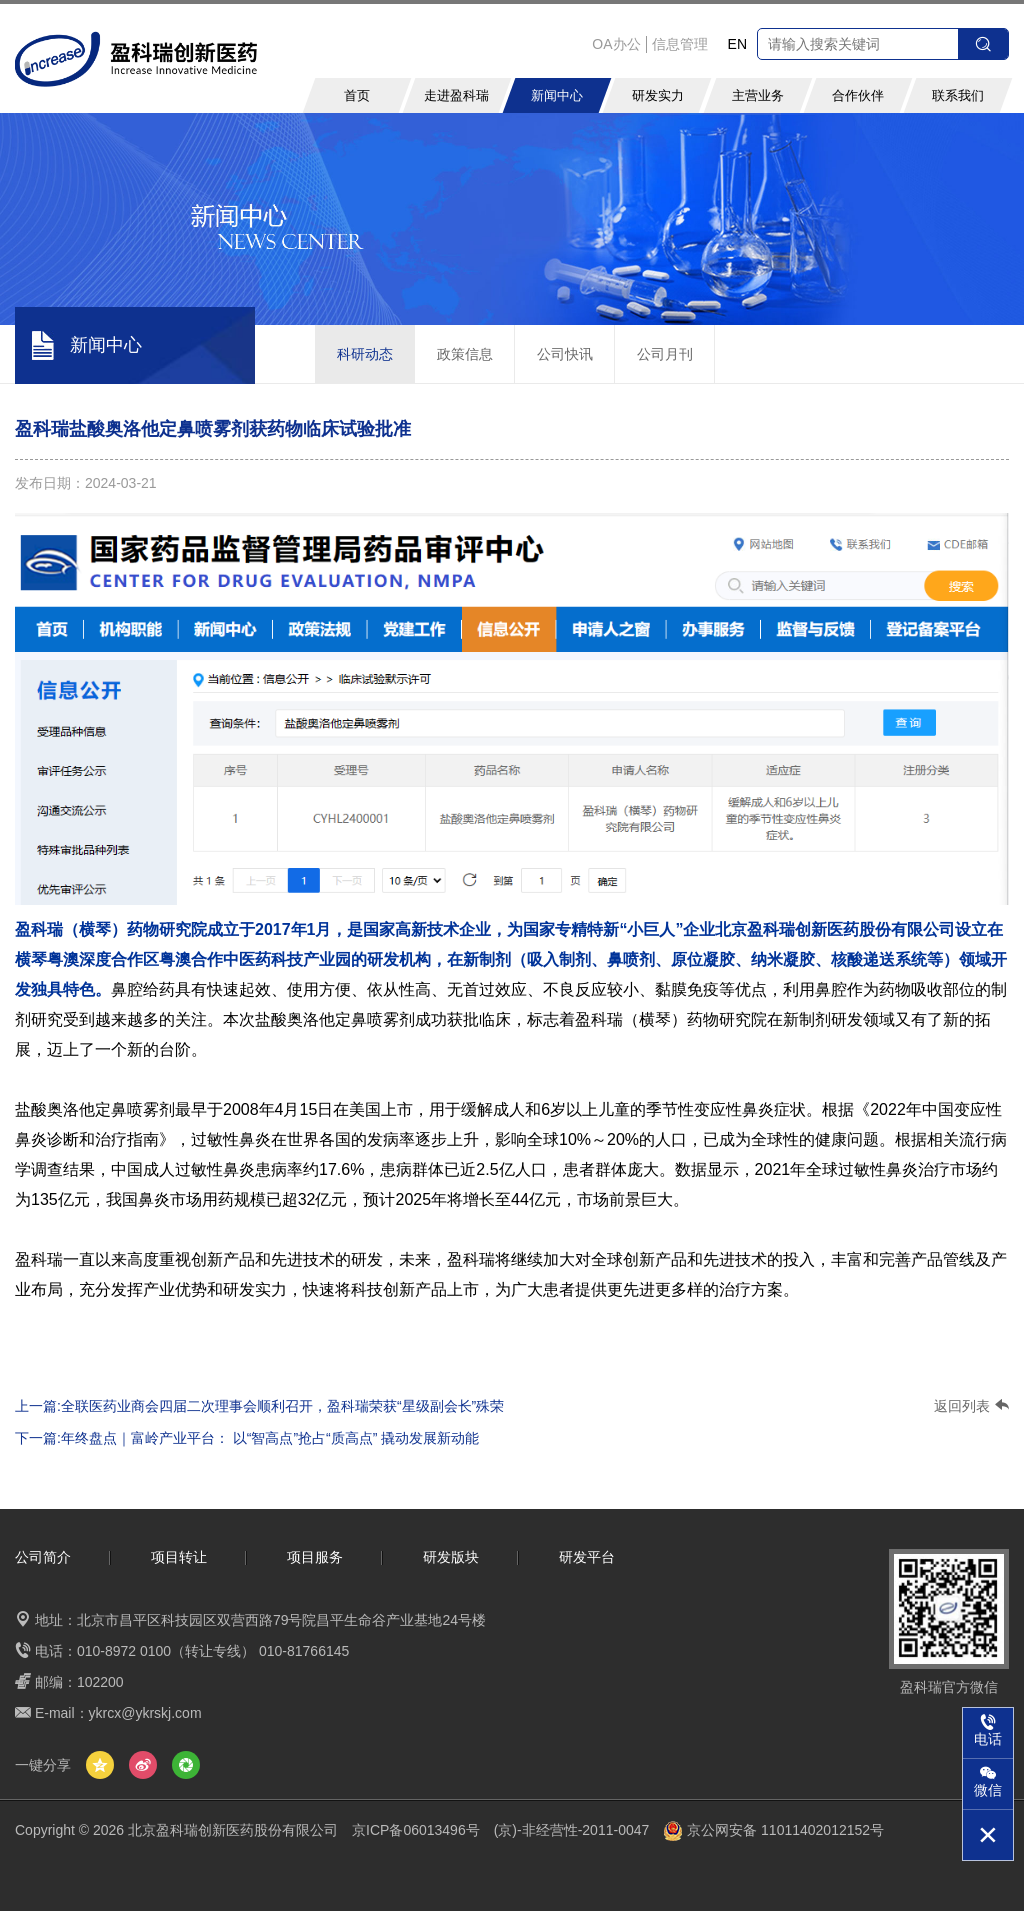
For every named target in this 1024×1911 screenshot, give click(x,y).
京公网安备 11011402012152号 (773, 1830)
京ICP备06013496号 (416, 1830)
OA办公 (616, 44)
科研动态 (365, 354)
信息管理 (680, 44)
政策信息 (465, 354)
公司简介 (43, 1557)
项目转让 (179, 1557)
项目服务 (315, 1557)
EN (737, 44)
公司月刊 (665, 354)
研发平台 (587, 1557)
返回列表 (971, 1406)
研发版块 (451, 1557)
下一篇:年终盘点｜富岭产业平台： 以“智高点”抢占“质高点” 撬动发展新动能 (247, 1438)
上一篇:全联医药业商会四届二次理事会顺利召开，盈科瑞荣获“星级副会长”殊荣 (259, 1406)
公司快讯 (565, 354)
